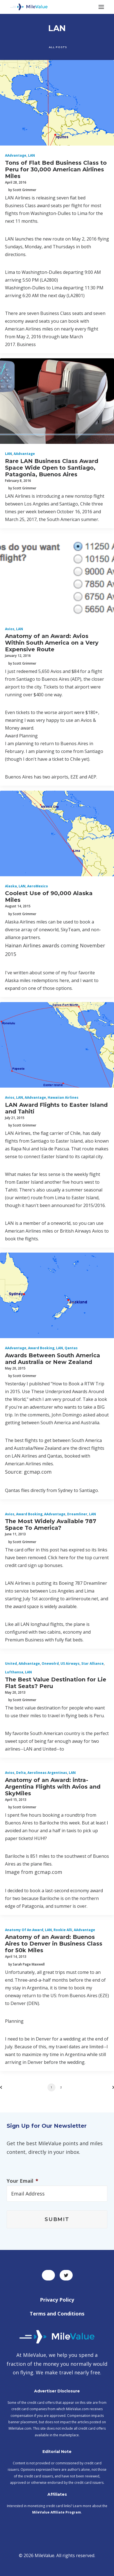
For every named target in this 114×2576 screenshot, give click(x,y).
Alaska (11, 886)
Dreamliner (77, 1514)
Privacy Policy (57, 2299)
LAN (31, 155)
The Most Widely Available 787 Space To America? (50, 1524)
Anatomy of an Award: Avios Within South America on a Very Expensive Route (51, 643)
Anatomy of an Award (24, 1929)
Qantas (71, 1348)
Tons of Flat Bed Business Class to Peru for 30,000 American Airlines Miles (56, 169)
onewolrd (50, 1663)
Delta (21, 1772)
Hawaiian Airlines (63, 1097)
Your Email (22, 2181)
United (11, 1663)
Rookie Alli (63, 1929)
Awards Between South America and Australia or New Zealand (52, 1358)
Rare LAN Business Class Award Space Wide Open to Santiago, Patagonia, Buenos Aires (51, 468)
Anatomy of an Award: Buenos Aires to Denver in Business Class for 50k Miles (53, 1944)
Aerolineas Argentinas (47, 1772)
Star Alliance (92, 1663)
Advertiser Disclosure (57, 2391)
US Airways (70, 1663)
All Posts (58, 47)
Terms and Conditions (57, 2313)
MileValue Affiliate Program (56, 2512)
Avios (9, 629)
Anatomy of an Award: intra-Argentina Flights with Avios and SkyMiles (52, 1787)
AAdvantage (15, 155)
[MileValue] (29, 6)
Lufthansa (14, 1672)
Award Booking (41, 1348)
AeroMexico (37, 886)
